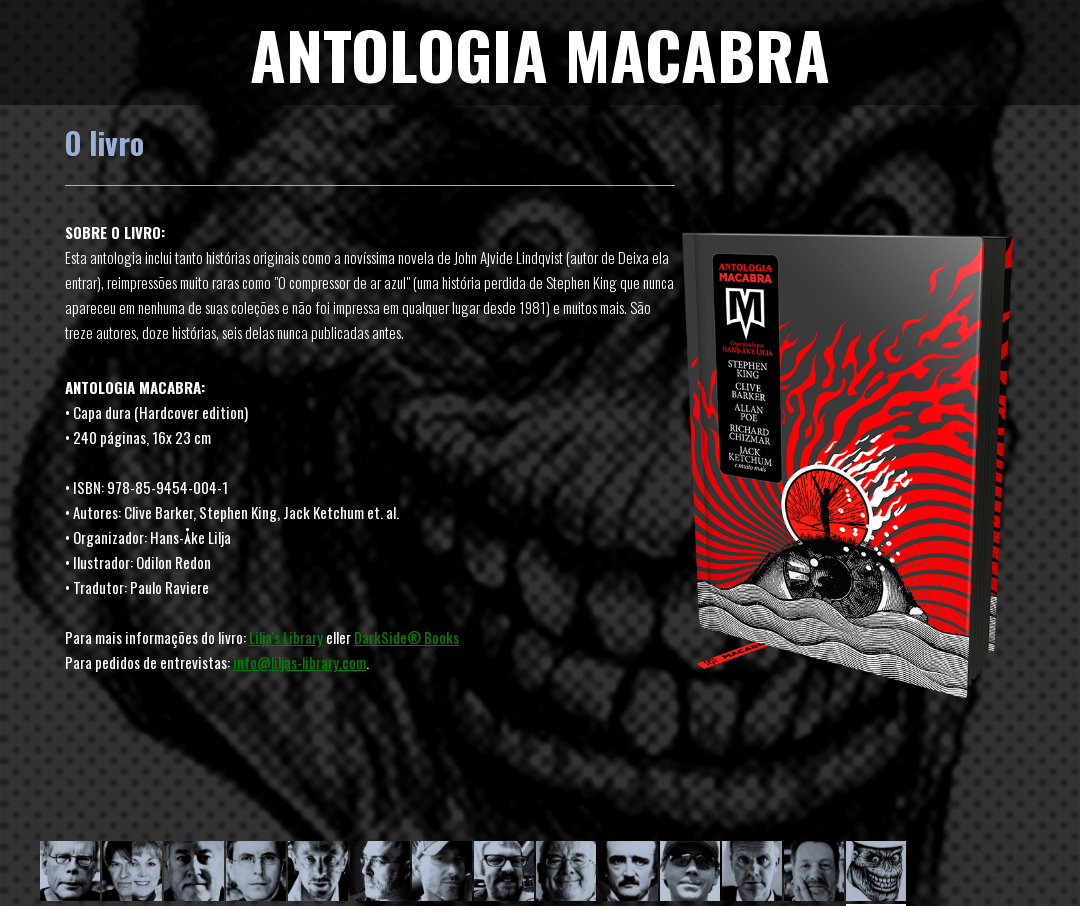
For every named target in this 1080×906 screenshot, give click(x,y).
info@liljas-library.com (299, 662)
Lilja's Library (286, 637)
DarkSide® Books (406, 637)
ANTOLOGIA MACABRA (540, 53)
